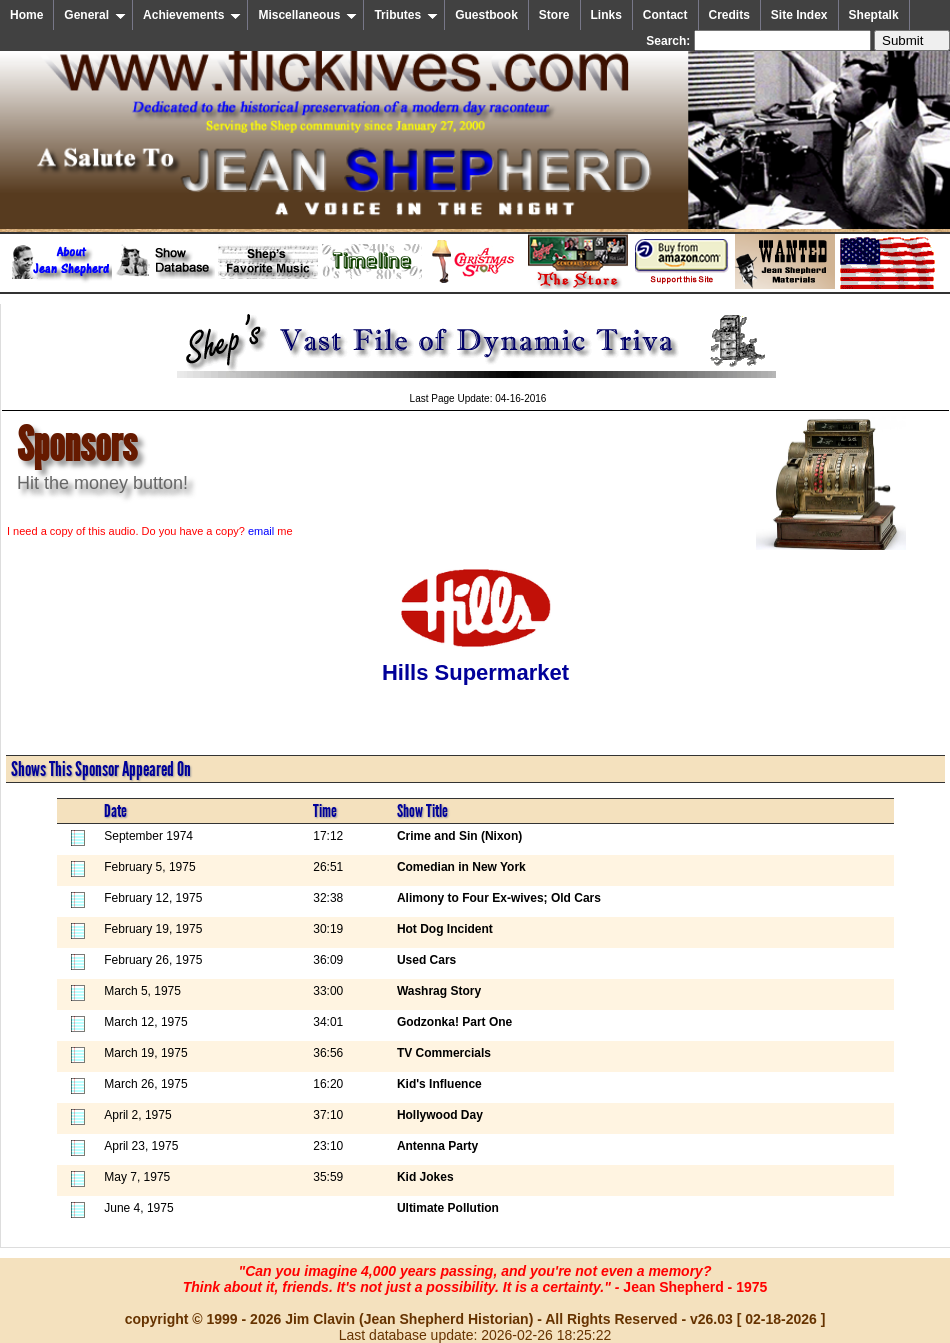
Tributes (406, 15)
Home (26, 15)
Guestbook (486, 15)
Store (554, 15)
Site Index (799, 15)
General (95, 15)
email (261, 531)
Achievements (192, 15)
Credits (729, 15)
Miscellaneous (307, 15)
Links (606, 15)
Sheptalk (874, 15)
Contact (665, 15)
